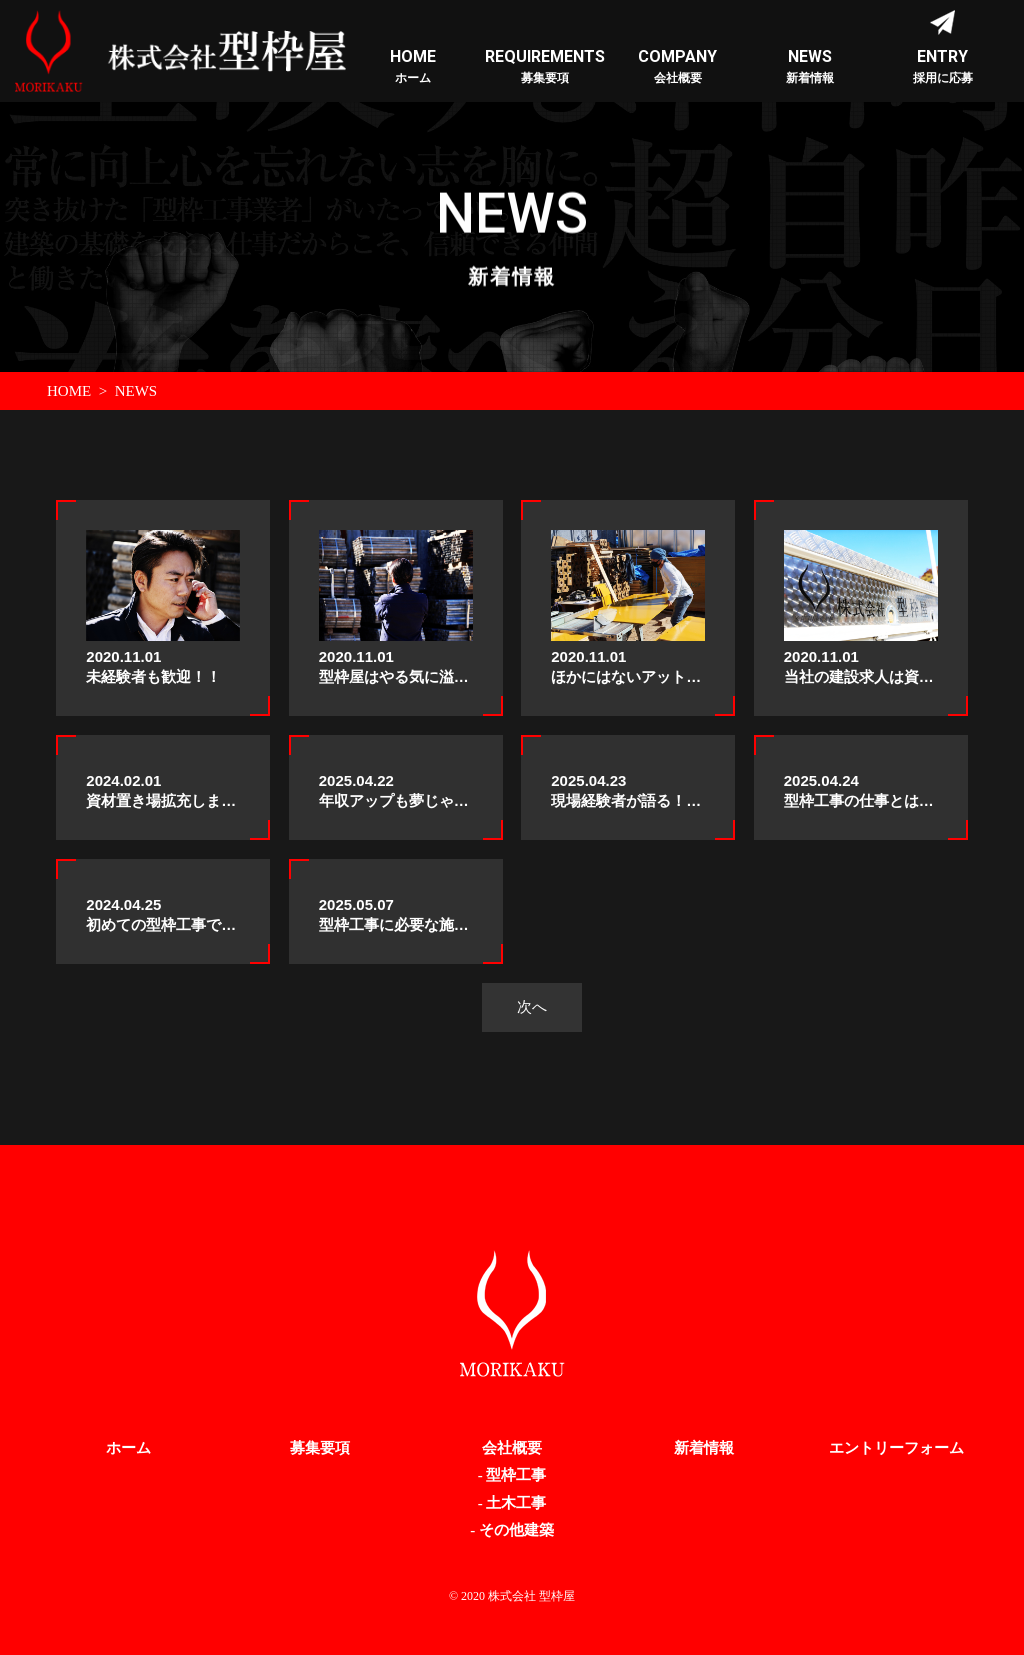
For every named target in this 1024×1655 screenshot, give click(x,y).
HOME (69, 391)
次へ (532, 1006)
